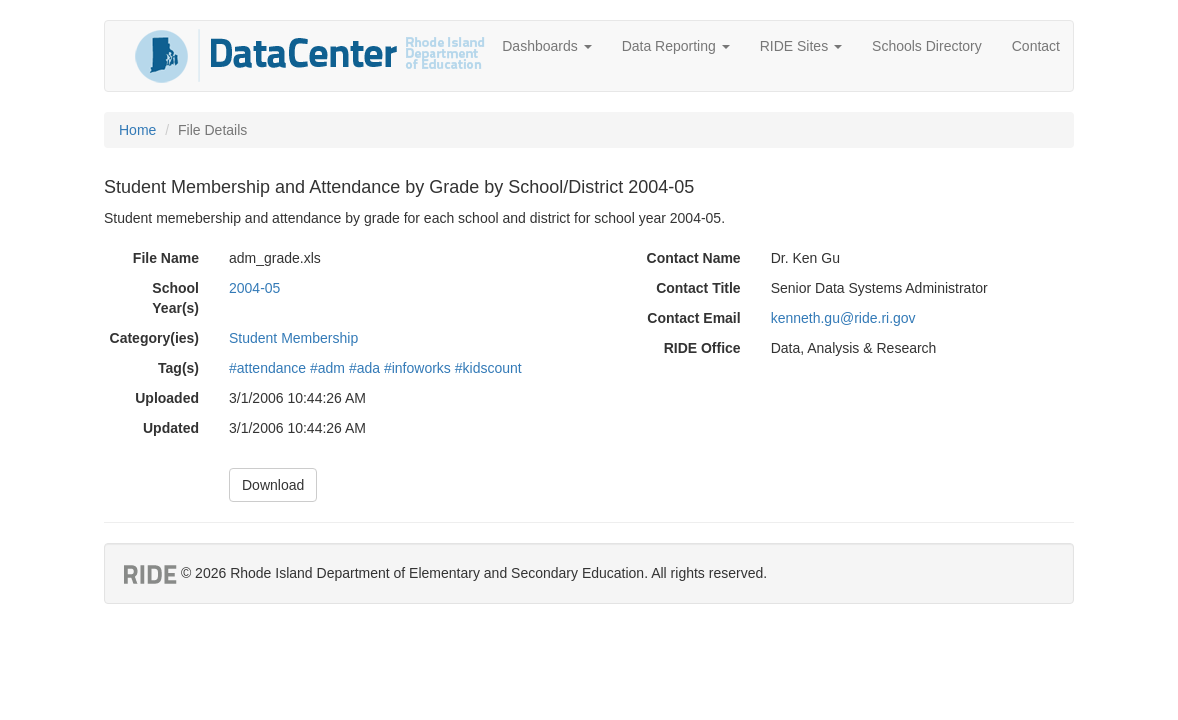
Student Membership (293, 338)
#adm (327, 368)
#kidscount (488, 368)
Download (273, 485)
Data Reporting (676, 46)
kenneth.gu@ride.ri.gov (843, 318)
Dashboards (546, 46)
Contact (1036, 46)
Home (137, 130)
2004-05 (254, 288)
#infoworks (417, 368)
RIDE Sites (801, 46)
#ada (364, 368)
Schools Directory (927, 46)
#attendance (267, 368)
